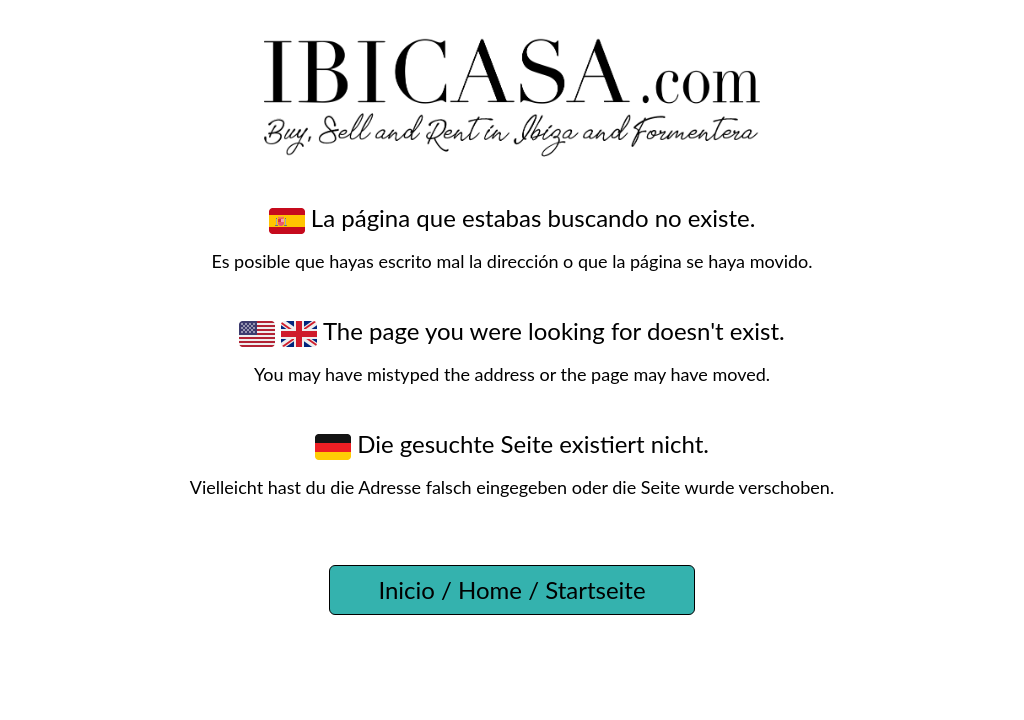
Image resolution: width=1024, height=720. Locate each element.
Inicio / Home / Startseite (511, 589)
